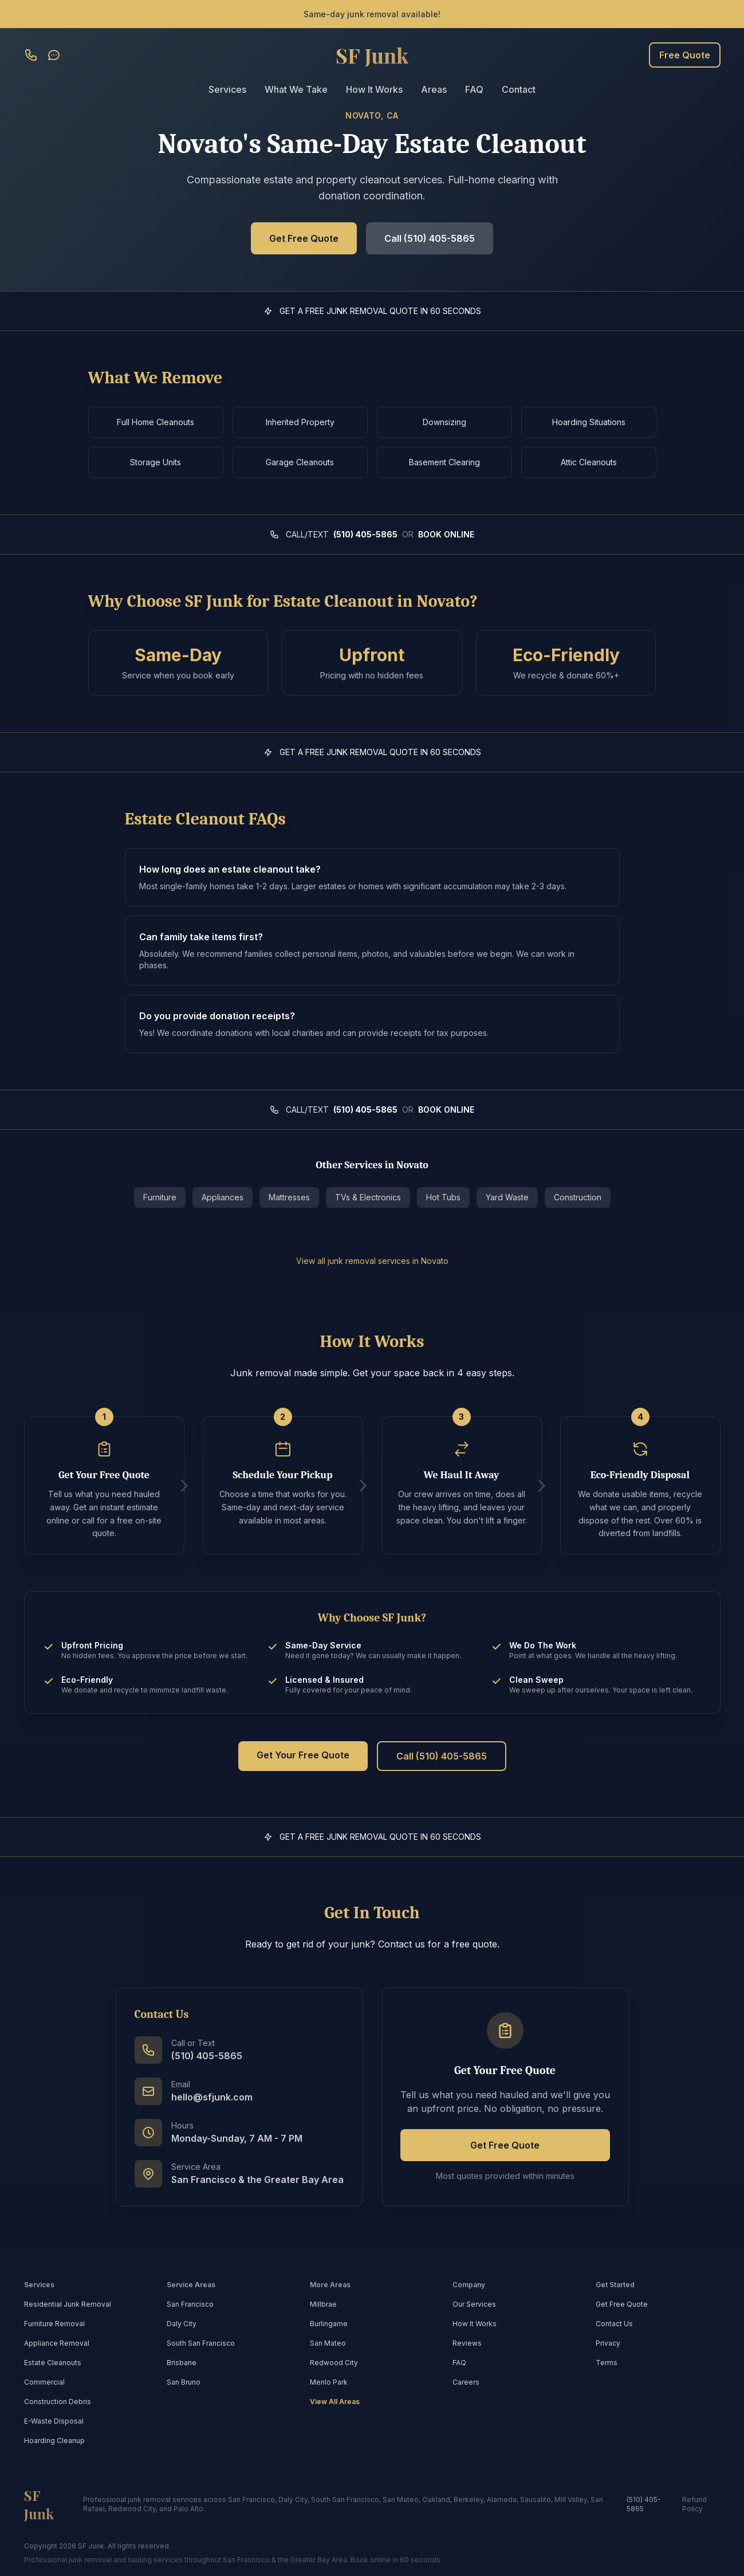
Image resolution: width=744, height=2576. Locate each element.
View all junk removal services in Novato (372, 1261)
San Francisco (190, 2304)
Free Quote (684, 55)
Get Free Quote (303, 238)
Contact (519, 89)
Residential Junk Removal (67, 2304)
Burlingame (329, 2323)
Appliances (222, 1197)
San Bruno (183, 2382)
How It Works (374, 89)
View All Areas (335, 2401)
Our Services (474, 2304)
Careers (465, 2382)
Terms (606, 2362)
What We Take (296, 89)
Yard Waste (507, 1197)
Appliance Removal (56, 2343)
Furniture (159, 1197)
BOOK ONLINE (446, 534)
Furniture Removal (54, 2323)
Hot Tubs (443, 1197)
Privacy (608, 2343)
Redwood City (334, 2362)
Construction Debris (57, 2401)
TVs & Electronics (368, 1197)
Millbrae (323, 2304)
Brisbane (181, 2362)
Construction (577, 1197)
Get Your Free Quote (303, 1755)
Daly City (181, 2323)
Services (227, 89)
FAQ (474, 89)
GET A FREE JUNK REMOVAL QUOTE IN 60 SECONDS (380, 311)
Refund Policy (694, 2504)
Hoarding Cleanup (54, 2440)
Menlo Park (329, 2382)
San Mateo (328, 2343)
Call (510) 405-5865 (429, 238)
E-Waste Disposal (54, 2421)
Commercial (44, 2382)
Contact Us (614, 2323)
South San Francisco (201, 2343)
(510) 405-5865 (365, 534)
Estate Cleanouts (52, 2362)
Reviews (467, 2343)
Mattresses (289, 1197)
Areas (434, 89)
